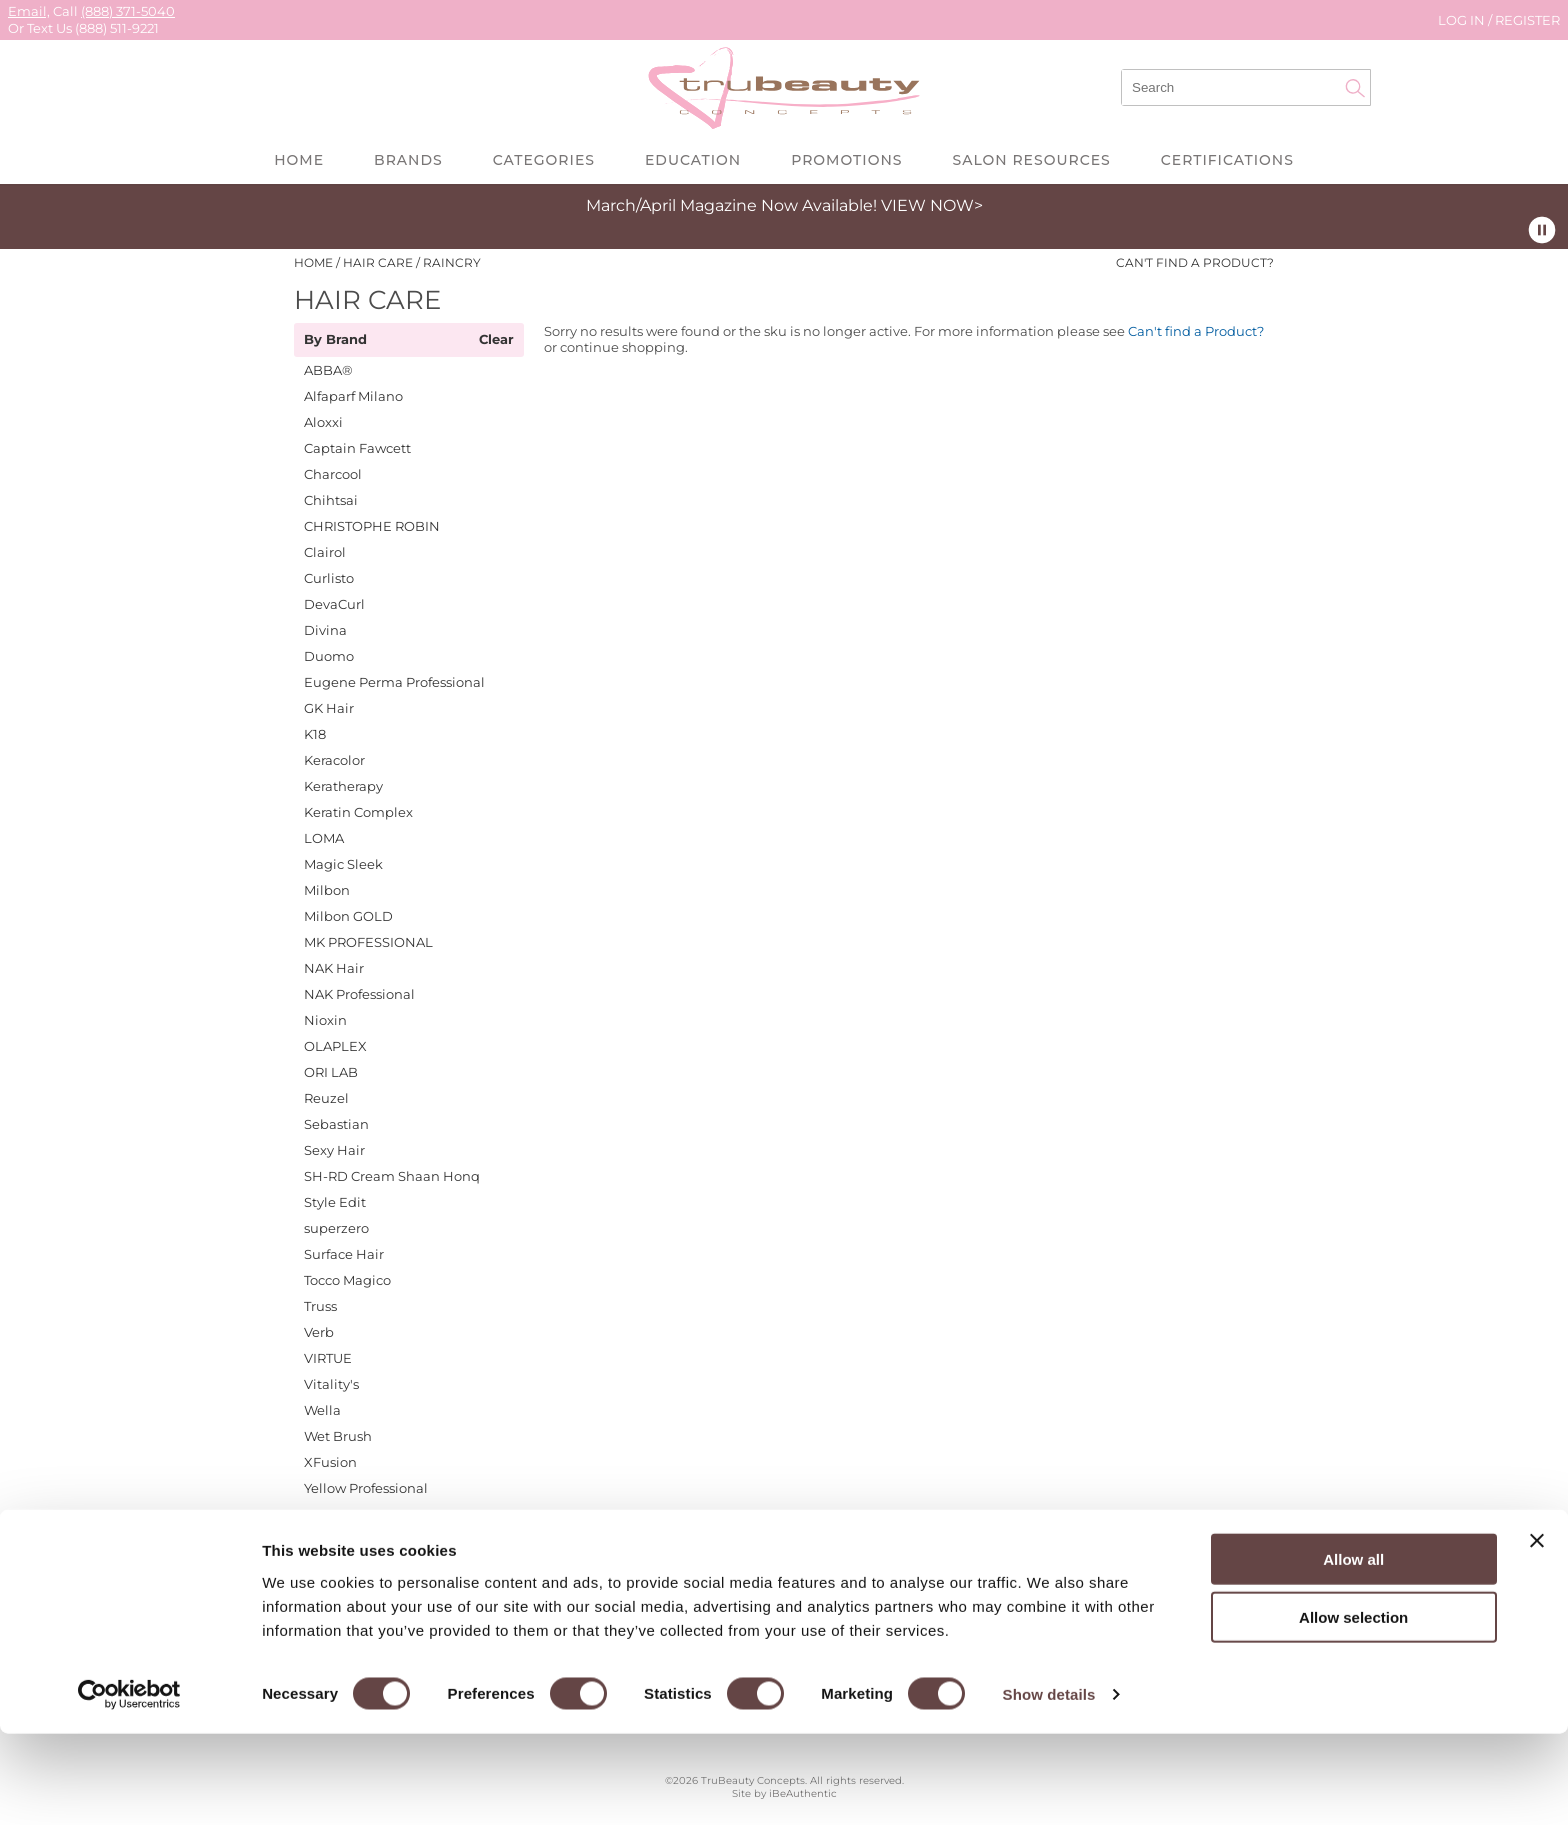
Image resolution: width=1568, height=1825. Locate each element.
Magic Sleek (343, 864)
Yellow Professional (366, 1488)
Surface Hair (344, 1254)
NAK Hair (334, 968)
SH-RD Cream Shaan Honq (392, 1176)
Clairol (325, 552)
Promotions (846, 160)
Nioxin (325, 1020)
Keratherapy (343, 786)
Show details (1049, 1785)
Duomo (329, 656)
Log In (1463, 20)
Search (1355, 88)
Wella (322, 1410)
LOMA (324, 838)
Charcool (333, 474)
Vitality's (331, 1384)
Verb (319, 1332)
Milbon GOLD (348, 916)
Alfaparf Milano (353, 396)
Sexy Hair (334, 1150)
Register (1527, 20)
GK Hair (329, 708)
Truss (320, 1306)
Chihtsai (331, 500)
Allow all (1353, 1649)
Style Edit (335, 1202)
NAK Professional (359, 994)
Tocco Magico (347, 1280)
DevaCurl (334, 604)
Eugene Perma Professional (394, 682)
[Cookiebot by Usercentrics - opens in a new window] (129, 1786)
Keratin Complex (358, 812)
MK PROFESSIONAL (368, 942)
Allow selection (1353, 1708)
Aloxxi (323, 422)
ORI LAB (331, 1072)
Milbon (327, 890)
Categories (544, 160)
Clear (496, 340)
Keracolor (334, 760)
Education (693, 160)
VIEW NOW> (932, 205)
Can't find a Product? (1195, 263)
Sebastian (336, 1124)
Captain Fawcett (357, 448)
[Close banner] (1537, 1631)
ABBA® (328, 370)
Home (299, 160)
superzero (336, 1228)
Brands (408, 160)
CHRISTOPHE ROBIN (372, 526)
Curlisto (329, 578)
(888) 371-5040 (128, 11)
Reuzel (326, 1098)
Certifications (1227, 160)
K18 (315, 734)
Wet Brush (338, 1436)
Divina (325, 630)
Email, (29, 11)
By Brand (335, 340)
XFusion (330, 1462)
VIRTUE (328, 1358)
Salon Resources (1031, 160)
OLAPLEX (335, 1046)
